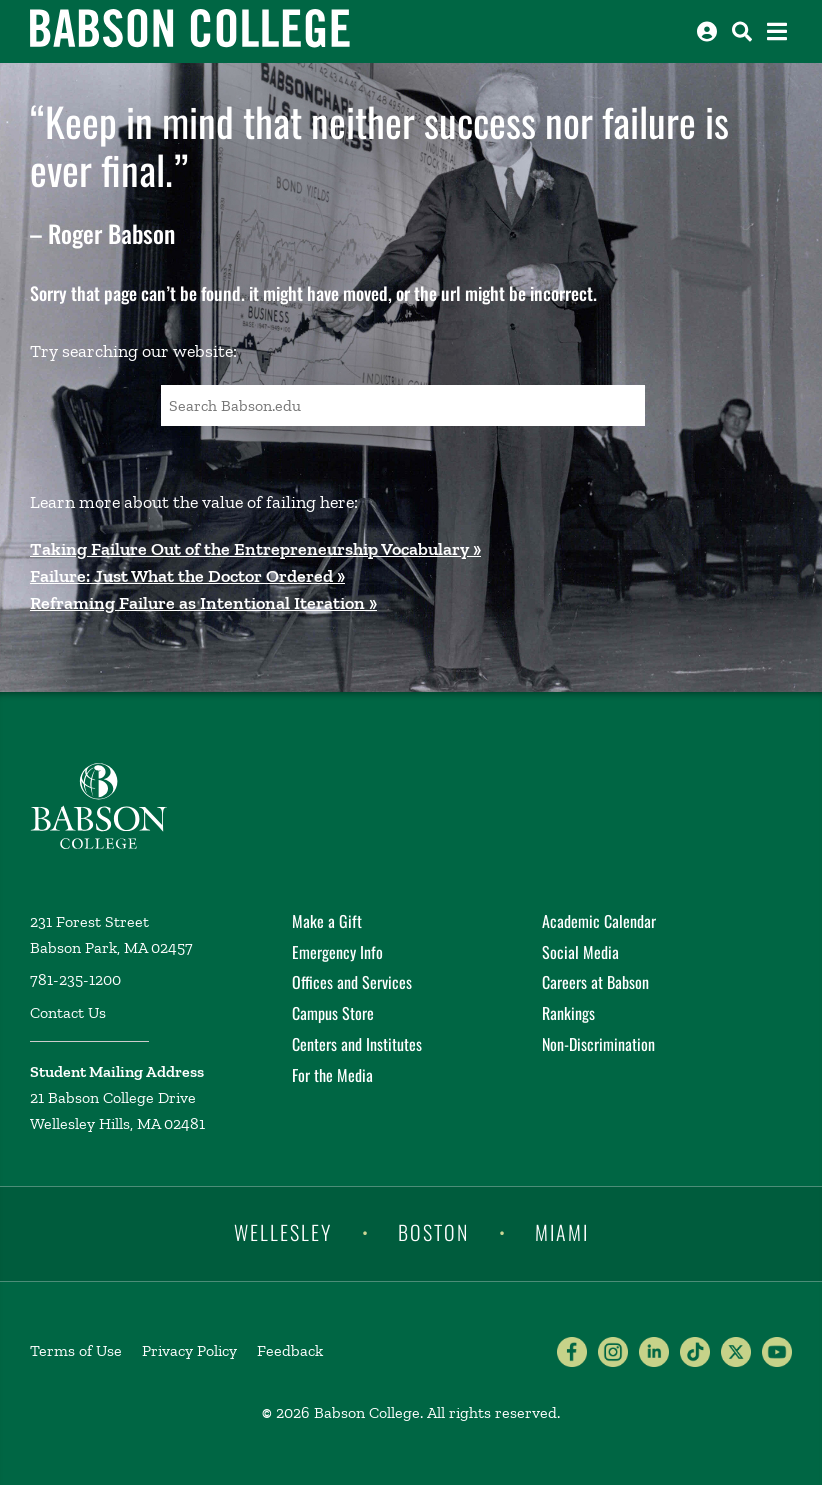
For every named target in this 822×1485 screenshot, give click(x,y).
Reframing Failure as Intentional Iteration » (203, 603)
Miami (562, 1232)
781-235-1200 (75, 979)
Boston (433, 1232)
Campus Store (333, 1013)
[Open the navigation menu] (777, 31)
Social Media (580, 952)
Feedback (290, 1350)
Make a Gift (327, 921)
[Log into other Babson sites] (707, 31)
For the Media (332, 1075)
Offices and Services (352, 982)
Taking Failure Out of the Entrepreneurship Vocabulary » (255, 549)
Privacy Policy (189, 1350)
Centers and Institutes (357, 1044)
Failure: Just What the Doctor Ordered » (187, 576)
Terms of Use (76, 1350)
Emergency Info (337, 952)
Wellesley (283, 1232)
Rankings (568, 1013)
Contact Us (68, 1012)
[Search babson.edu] (742, 31)
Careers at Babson (595, 982)
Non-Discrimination (598, 1044)
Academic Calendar (599, 921)
